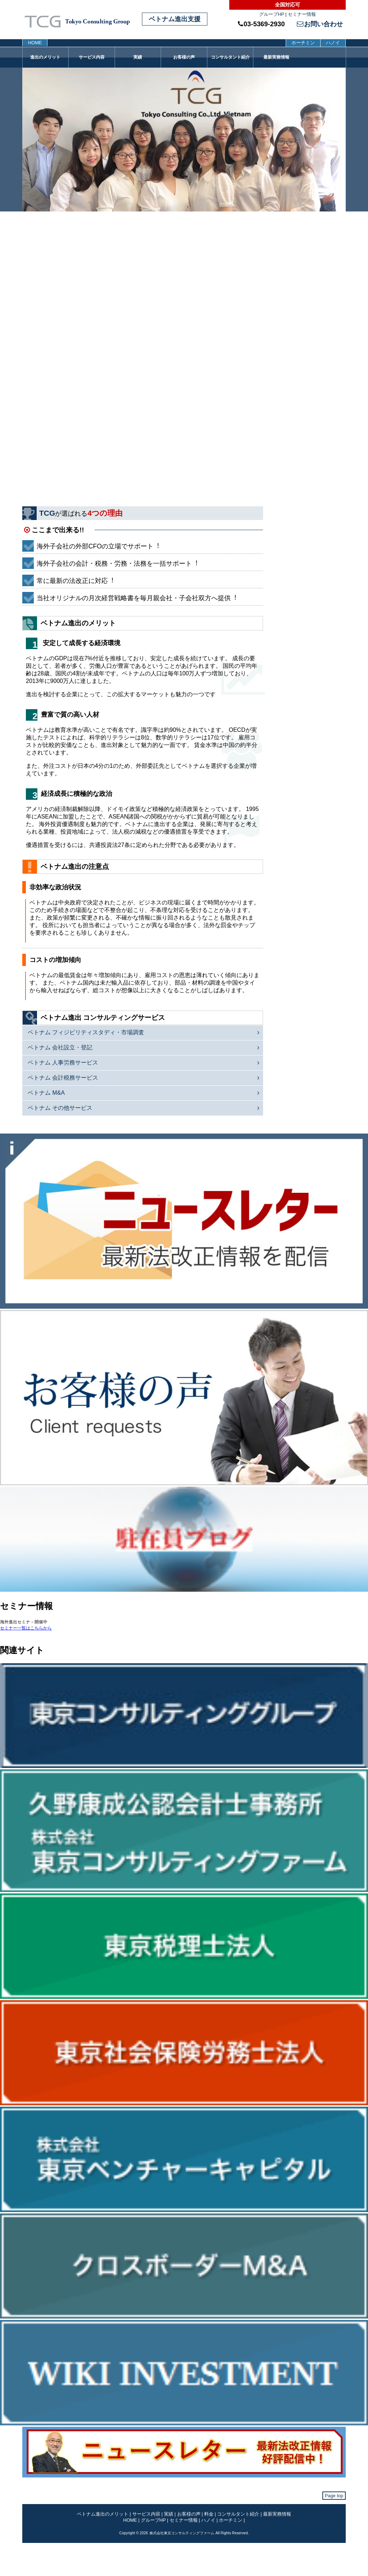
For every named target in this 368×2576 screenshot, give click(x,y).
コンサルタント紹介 (230, 57)
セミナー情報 (302, 14)
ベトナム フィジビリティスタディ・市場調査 (86, 1032)
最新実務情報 (276, 57)
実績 (137, 57)
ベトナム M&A (46, 1093)
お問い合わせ (320, 24)
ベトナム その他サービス (60, 1108)
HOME (35, 42)
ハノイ (333, 42)
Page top (334, 2495)
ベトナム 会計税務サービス (63, 1078)
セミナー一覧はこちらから (26, 1628)
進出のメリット (45, 57)
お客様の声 (184, 57)
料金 (208, 2514)
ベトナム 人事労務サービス (63, 1062)
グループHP (271, 14)
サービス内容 (92, 57)
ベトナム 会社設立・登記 (60, 1047)
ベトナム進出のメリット (102, 2514)
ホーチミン (303, 42)
